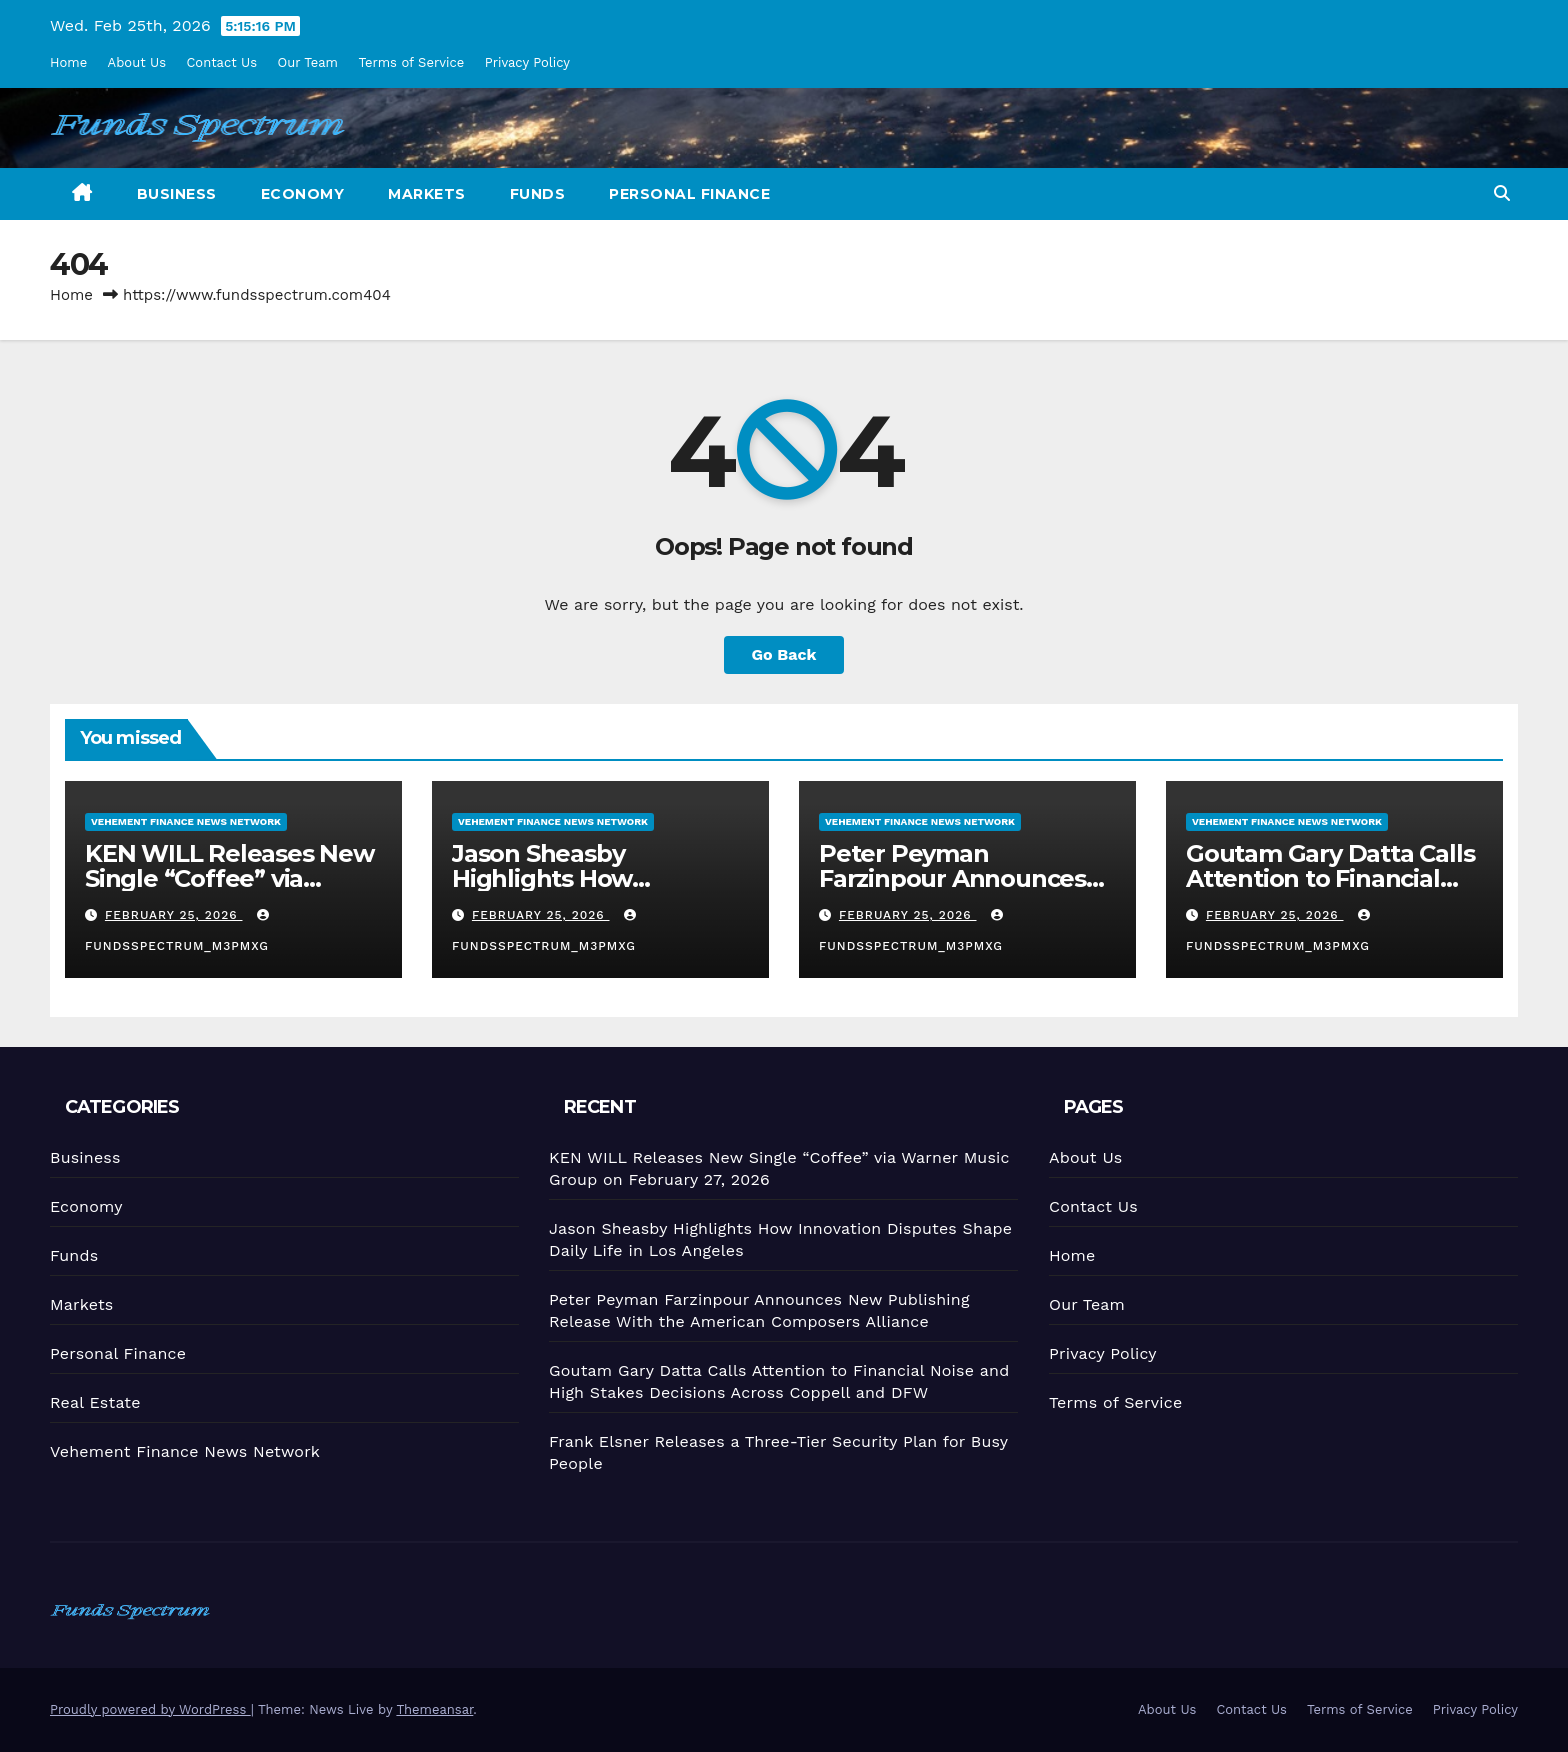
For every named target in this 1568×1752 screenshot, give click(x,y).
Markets (427, 194)
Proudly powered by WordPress (150, 1709)
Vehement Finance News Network (185, 820)
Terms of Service (411, 62)
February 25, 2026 (173, 915)
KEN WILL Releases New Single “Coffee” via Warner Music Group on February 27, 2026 (229, 890)
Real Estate (93, 1401)
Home (68, 62)
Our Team (308, 62)
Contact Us (221, 62)
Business (177, 194)
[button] (1502, 193)
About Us (137, 62)
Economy (303, 194)
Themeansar (434, 1709)
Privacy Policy (527, 62)
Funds (538, 194)
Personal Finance (689, 194)
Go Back (784, 654)
